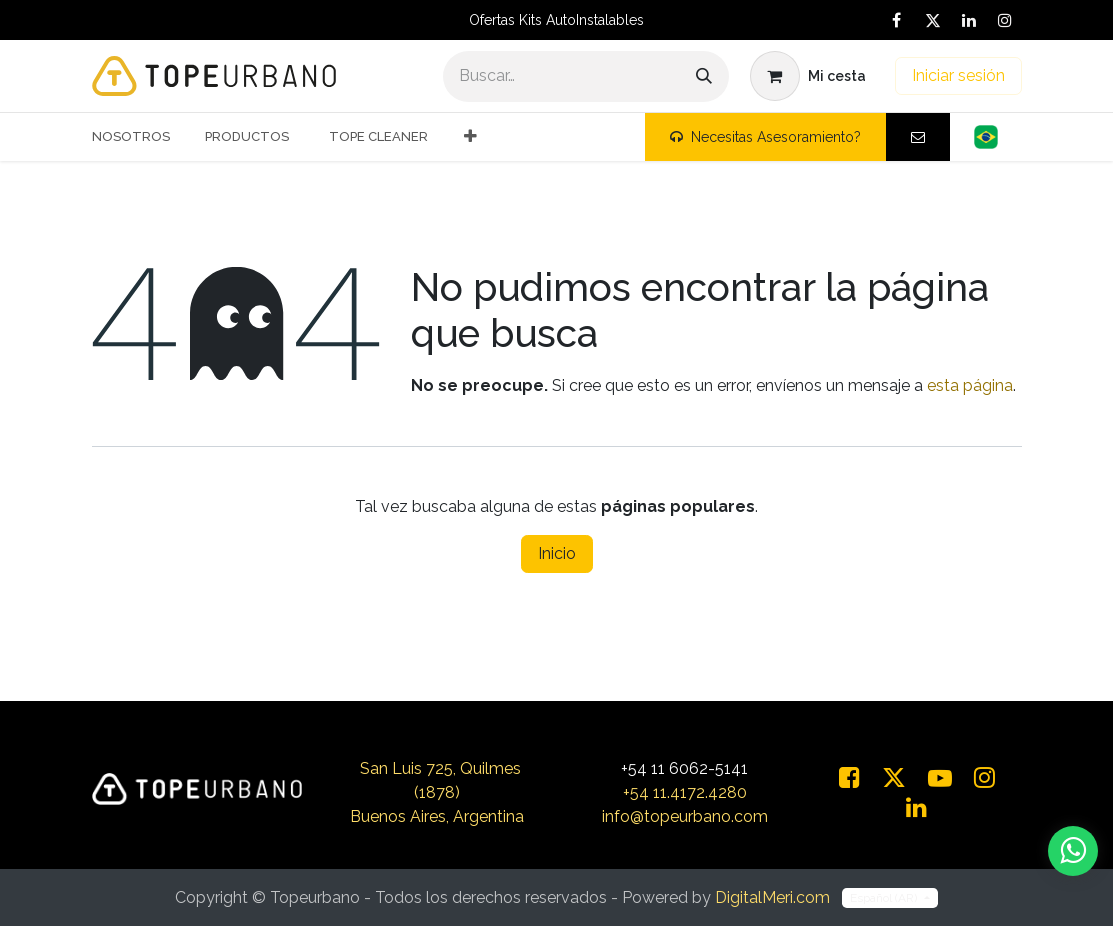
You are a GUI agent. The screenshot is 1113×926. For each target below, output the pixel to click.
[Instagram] (1005, 20)
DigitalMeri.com (772, 897)
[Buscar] (704, 76)
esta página (970, 385)
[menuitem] (138, 137)
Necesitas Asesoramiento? (765, 137)
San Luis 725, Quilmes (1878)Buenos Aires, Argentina (437, 792)
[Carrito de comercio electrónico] (808, 76)
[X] (933, 20)
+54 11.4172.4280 (685, 792)
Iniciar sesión (958, 75)
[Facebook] (897, 20)
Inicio (557, 553)
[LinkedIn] (969, 20)
